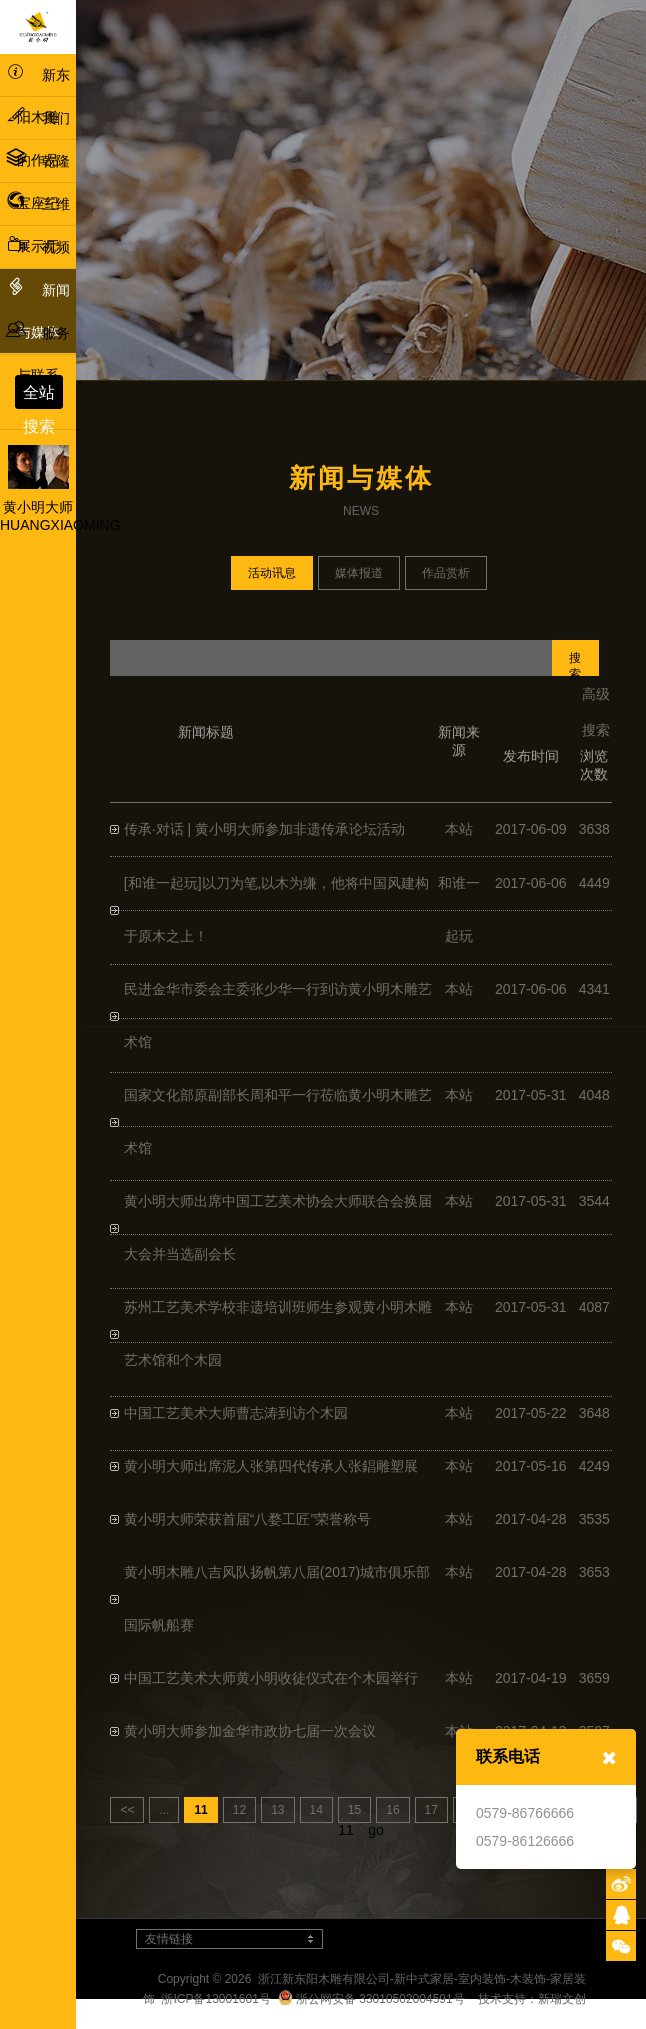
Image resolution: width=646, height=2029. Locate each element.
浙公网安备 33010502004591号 (371, 1999)
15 (354, 1810)
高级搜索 (596, 712)
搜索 (575, 663)
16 (392, 1810)
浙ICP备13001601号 (215, 1999)
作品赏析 (446, 573)
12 (239, 1810)
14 (316, 1810)
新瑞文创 (562, 1999)
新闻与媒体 (38, 308)
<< (127, 1810)
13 (277, 1810)
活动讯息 (272, 573)
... (164, 1810)
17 (431, 1810)
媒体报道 (359, 573)
